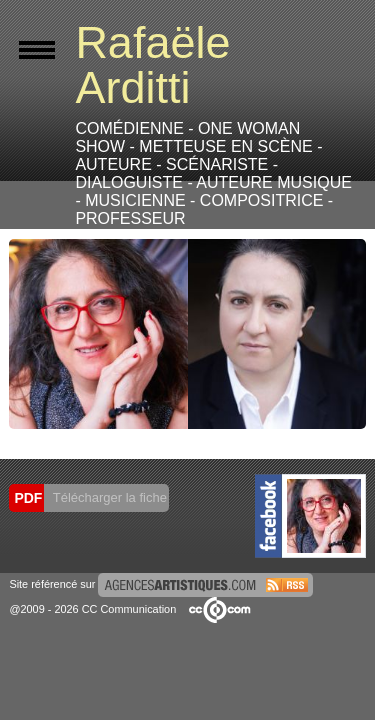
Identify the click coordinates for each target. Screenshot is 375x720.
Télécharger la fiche (108, 497)
